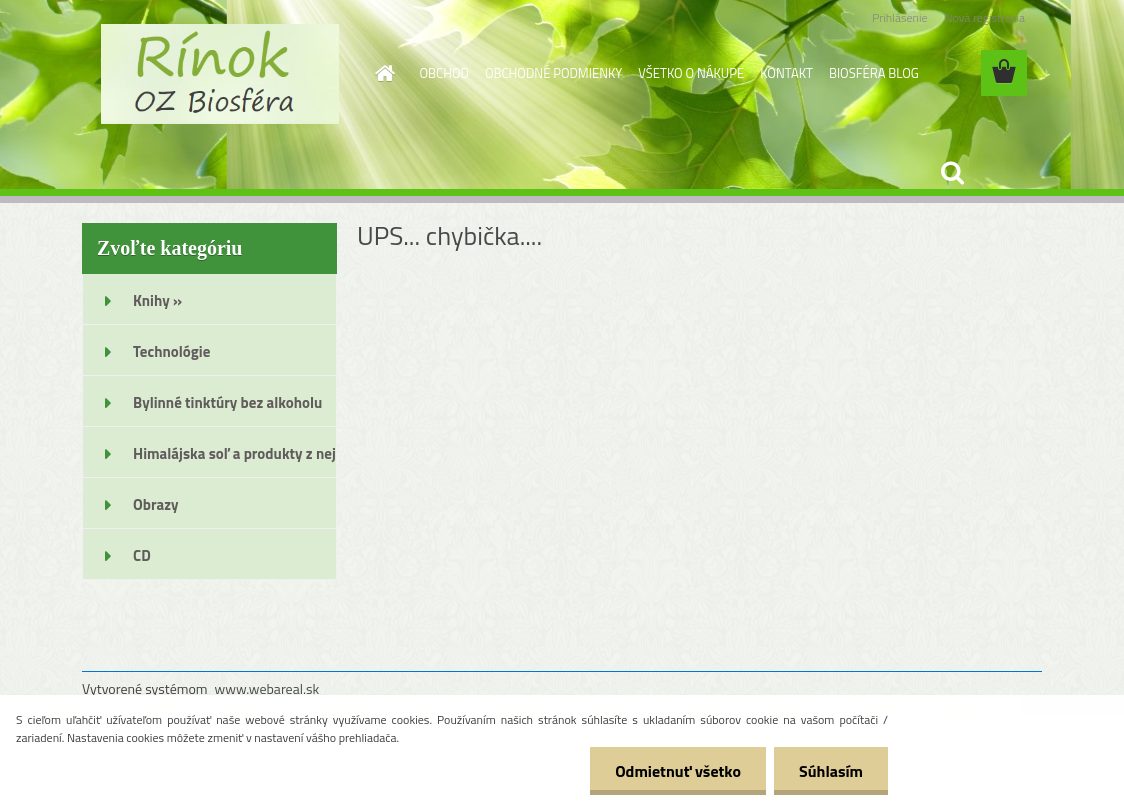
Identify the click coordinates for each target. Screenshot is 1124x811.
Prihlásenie (899, 17)
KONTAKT (786, 73)
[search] (952, 173)
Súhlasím (831, 771)
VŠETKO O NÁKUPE (691, 73)
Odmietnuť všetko (678, 771)
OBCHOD (444, 73)
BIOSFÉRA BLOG (874, 73)
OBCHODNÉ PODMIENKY (553, 73)
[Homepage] (382, 73)
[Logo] (219, 74)
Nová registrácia (984, 17)
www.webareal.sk (267, 688)
